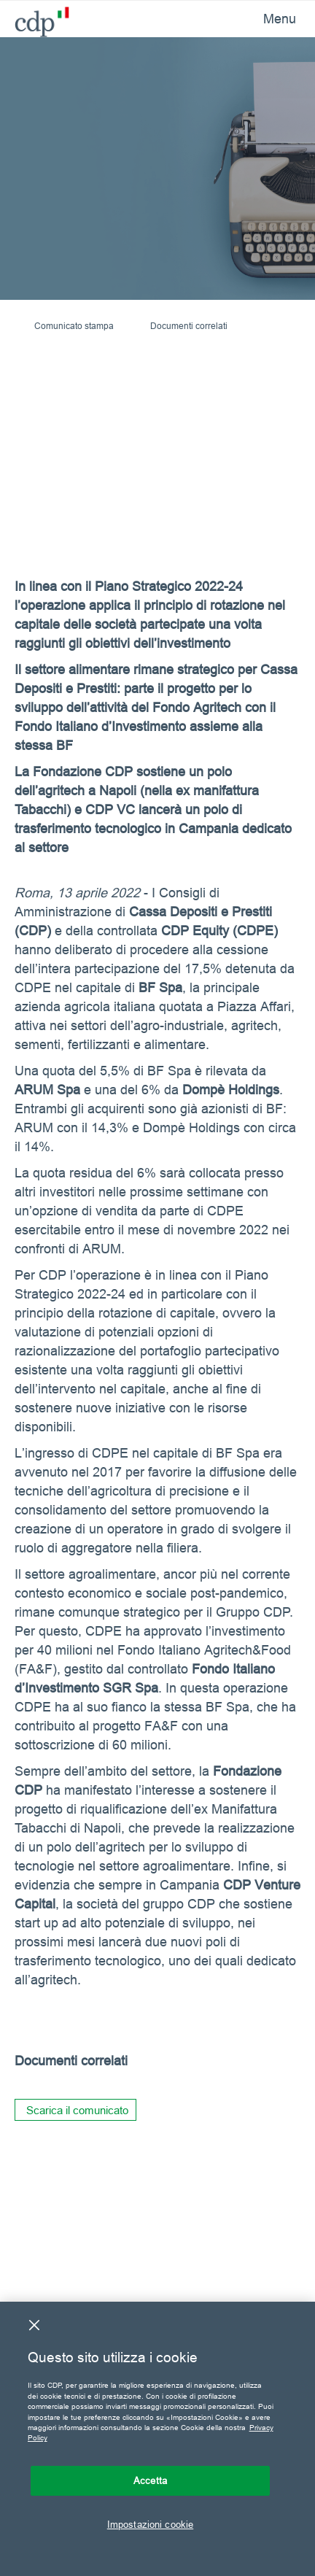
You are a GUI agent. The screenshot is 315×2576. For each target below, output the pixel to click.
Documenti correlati (189, 325)
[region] (157, 2439)
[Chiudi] (34, 2325)
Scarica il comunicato (77, 2110)
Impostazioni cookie (150, 2524)
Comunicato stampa (74, 325)
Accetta (150, 2480)
